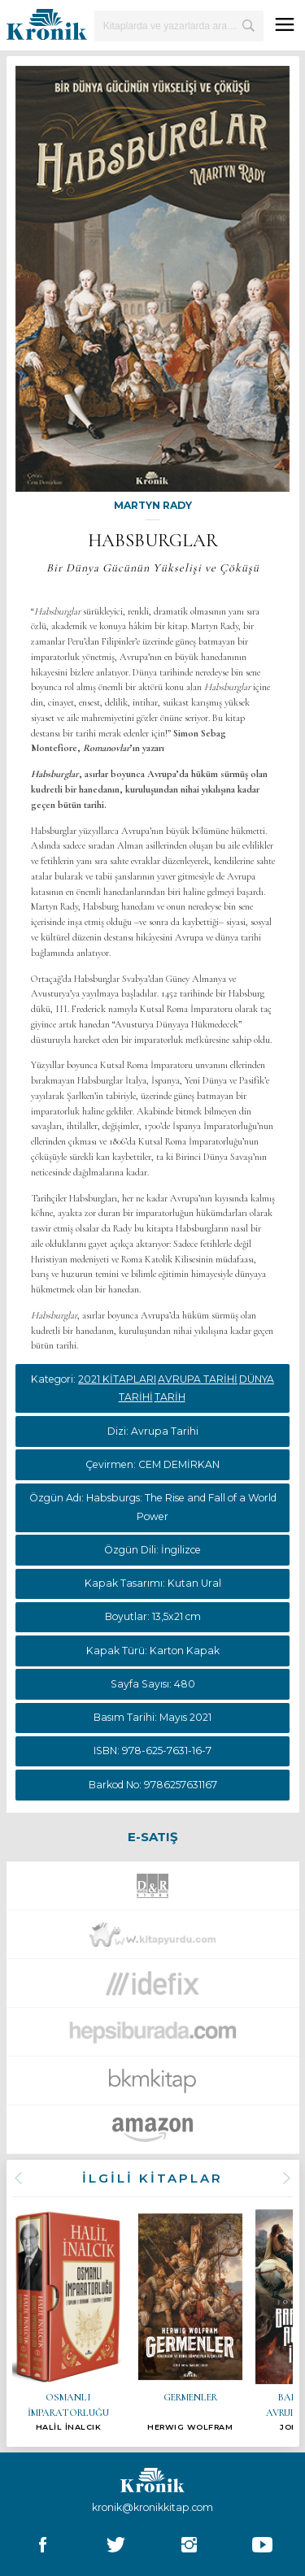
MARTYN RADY (153, 505)
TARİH (170, 1397)
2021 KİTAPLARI (117, 1379)
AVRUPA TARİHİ (197, 1379)
